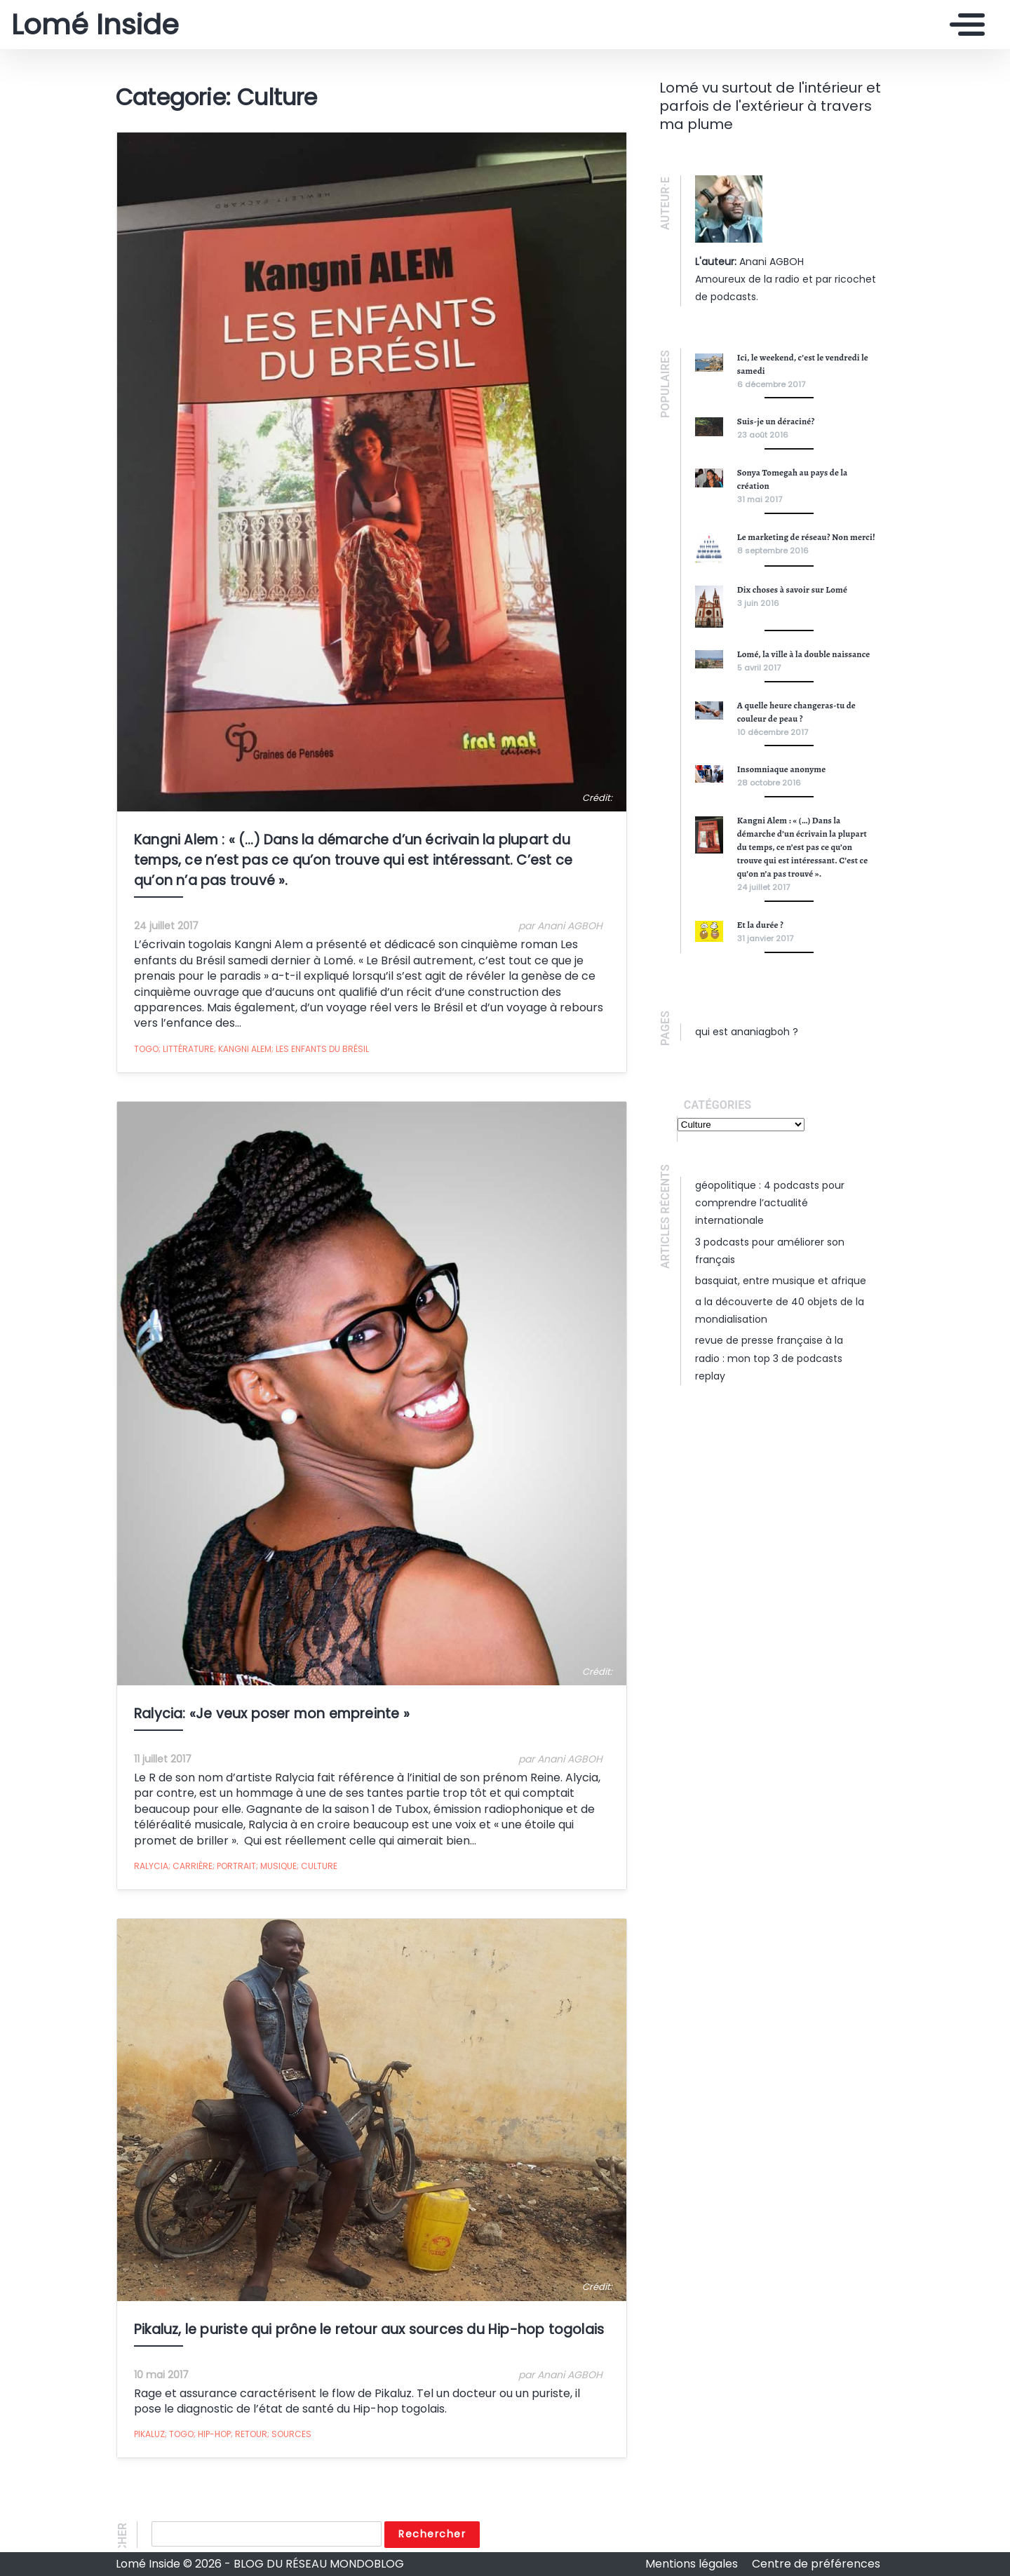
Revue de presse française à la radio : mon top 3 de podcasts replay (769, 1357)
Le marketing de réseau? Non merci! (806, 537)
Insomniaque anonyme (781, 769)
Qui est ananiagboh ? (746, 1032)
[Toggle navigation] (964, 24)
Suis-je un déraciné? (776, 421)
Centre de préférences (816, 2564)
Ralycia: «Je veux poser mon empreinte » (271, 1717)
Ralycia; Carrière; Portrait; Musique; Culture (235, 1869)
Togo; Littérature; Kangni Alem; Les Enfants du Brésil (250, 1050)
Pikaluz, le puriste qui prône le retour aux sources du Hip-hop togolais (368, 2333)
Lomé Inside (95, 24)
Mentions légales (693, 2564)
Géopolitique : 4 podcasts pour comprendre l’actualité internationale (769, 1202)
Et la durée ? (760, 925)
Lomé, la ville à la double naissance (803, 654)
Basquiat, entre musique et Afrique (780, 1281)
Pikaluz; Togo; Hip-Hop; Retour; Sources (222, 2439)
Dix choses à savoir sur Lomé (792, 589)
